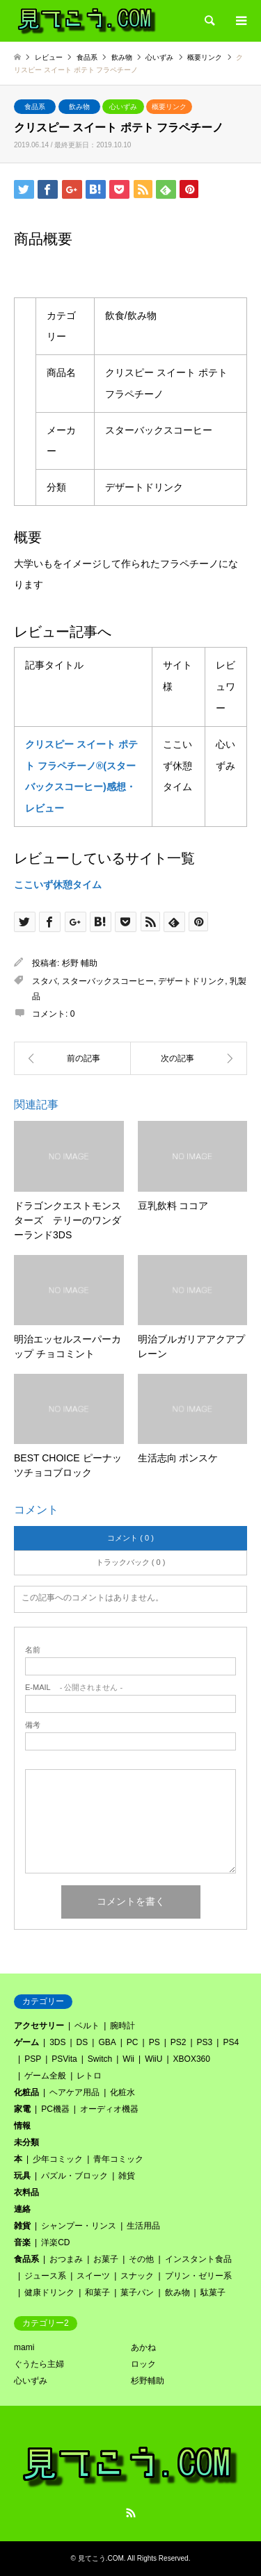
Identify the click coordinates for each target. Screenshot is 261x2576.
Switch (100, 2059)
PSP (32, 2059)
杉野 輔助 (79, 963)
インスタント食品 (198, 2259)
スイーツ (93, 2276)
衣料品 (26, 2192)
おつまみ (66, 2259)
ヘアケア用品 (74, 2092)
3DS (57, 2042)
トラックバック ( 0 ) (131, 1562)
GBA (107, 2042)
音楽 (22, 2242)
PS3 (205, 2042)
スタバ (44, 981)
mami (24, 2347)
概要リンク (169, 106)
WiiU (153, 2059)
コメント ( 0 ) (130, 1538)
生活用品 (143, 2226)
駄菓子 (213, 2292)
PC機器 (55, 2109)
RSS (131, 2513)
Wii (128, 2059)
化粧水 (122, 2092)
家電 (22, 2109)
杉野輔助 (147, 2381)
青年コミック (118, 2159)
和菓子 (97, 2292)
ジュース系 (45, 2276)
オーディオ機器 (109, 2109)
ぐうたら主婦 (39, 2364)
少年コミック (58, 2159)
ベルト (87, 2026)
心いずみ (123, 106)
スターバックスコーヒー (108, 981)
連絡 (22, 2209)
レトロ (89, 2076)
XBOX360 (191, 2059)
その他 (141, 2259)
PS (154, 2042)
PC (133, 2042)
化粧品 (26, 2092)
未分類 (26, 2142)
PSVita (64, 2059)
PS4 (231, 2042)
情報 (22, 2126)
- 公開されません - (73, 1687)
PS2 (179, 2042)
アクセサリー (39, 2026)
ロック (143, 2364)
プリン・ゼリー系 (198, 2276)
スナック (137, 2276)
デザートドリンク (191, 981)
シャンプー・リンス (78, 2226)
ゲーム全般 (45, 2076)
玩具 (22, 2176)
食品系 (34, 106)
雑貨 (126, 2176)
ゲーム (26, 2042)
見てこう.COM (101, 2558)
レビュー (49, 57)
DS (82, 2042)
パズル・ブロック (74, 2176)
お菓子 (105, 2259)
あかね (143, 2347)
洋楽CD (55, 2242)
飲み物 (79, 106)
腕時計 (122, 2026)
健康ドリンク (49, 2292)
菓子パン (137, 2292)
